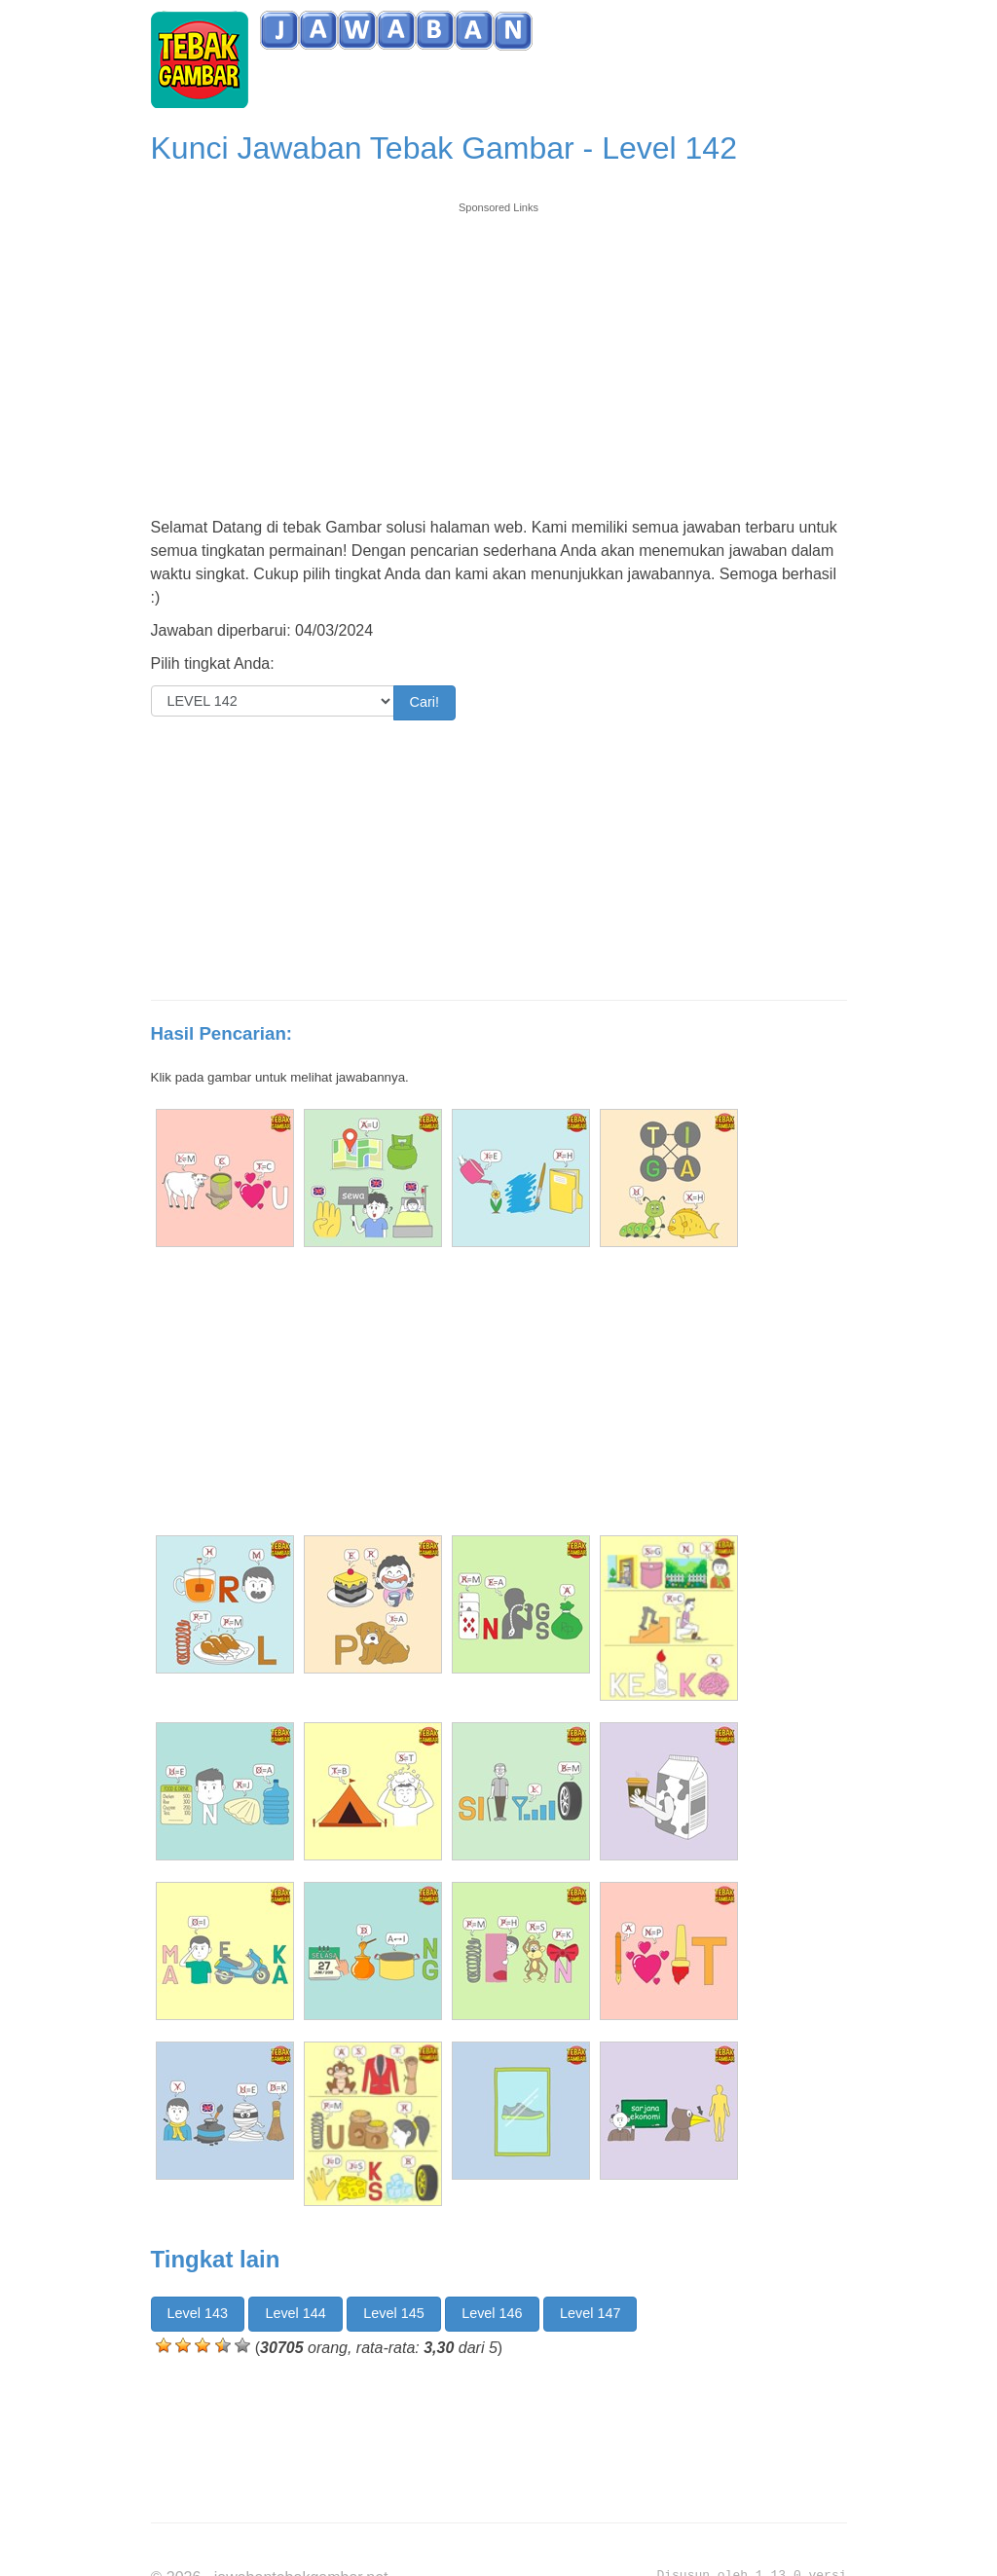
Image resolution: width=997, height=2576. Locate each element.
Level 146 (492, 2313)
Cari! (424, 702)
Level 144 (295, 2313)
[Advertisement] (499, 352)
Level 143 (197, 2313)
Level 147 (590, 2313)
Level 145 (393, 2313)
